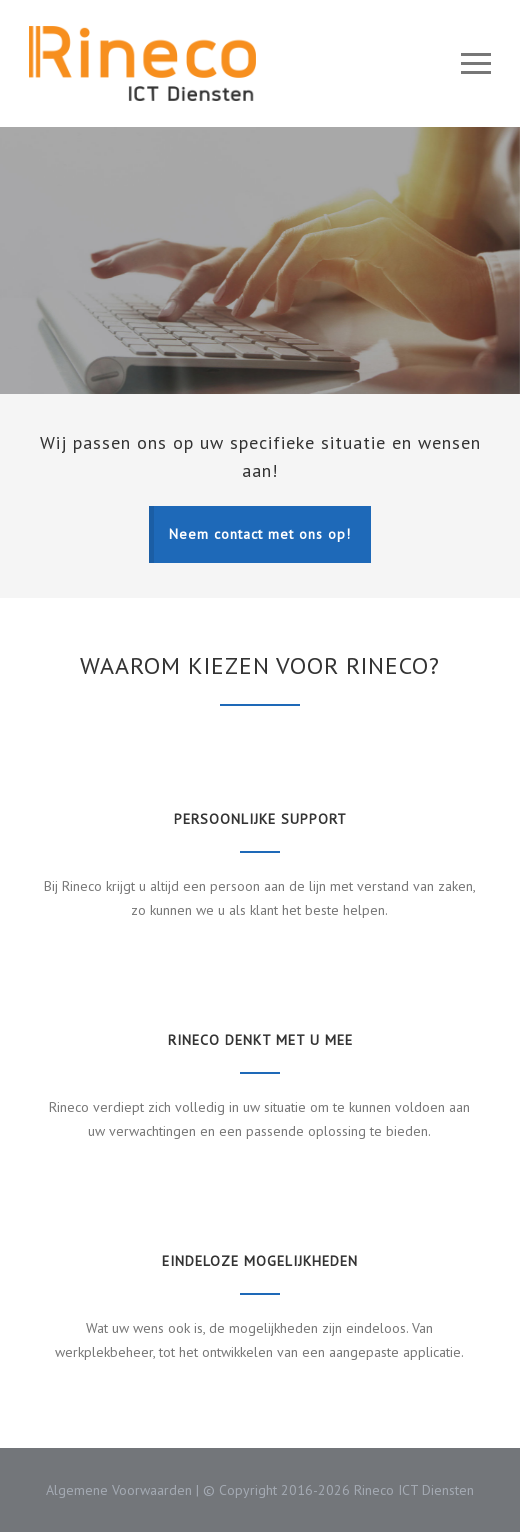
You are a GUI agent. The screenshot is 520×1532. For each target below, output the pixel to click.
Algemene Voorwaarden (119, 1490)
